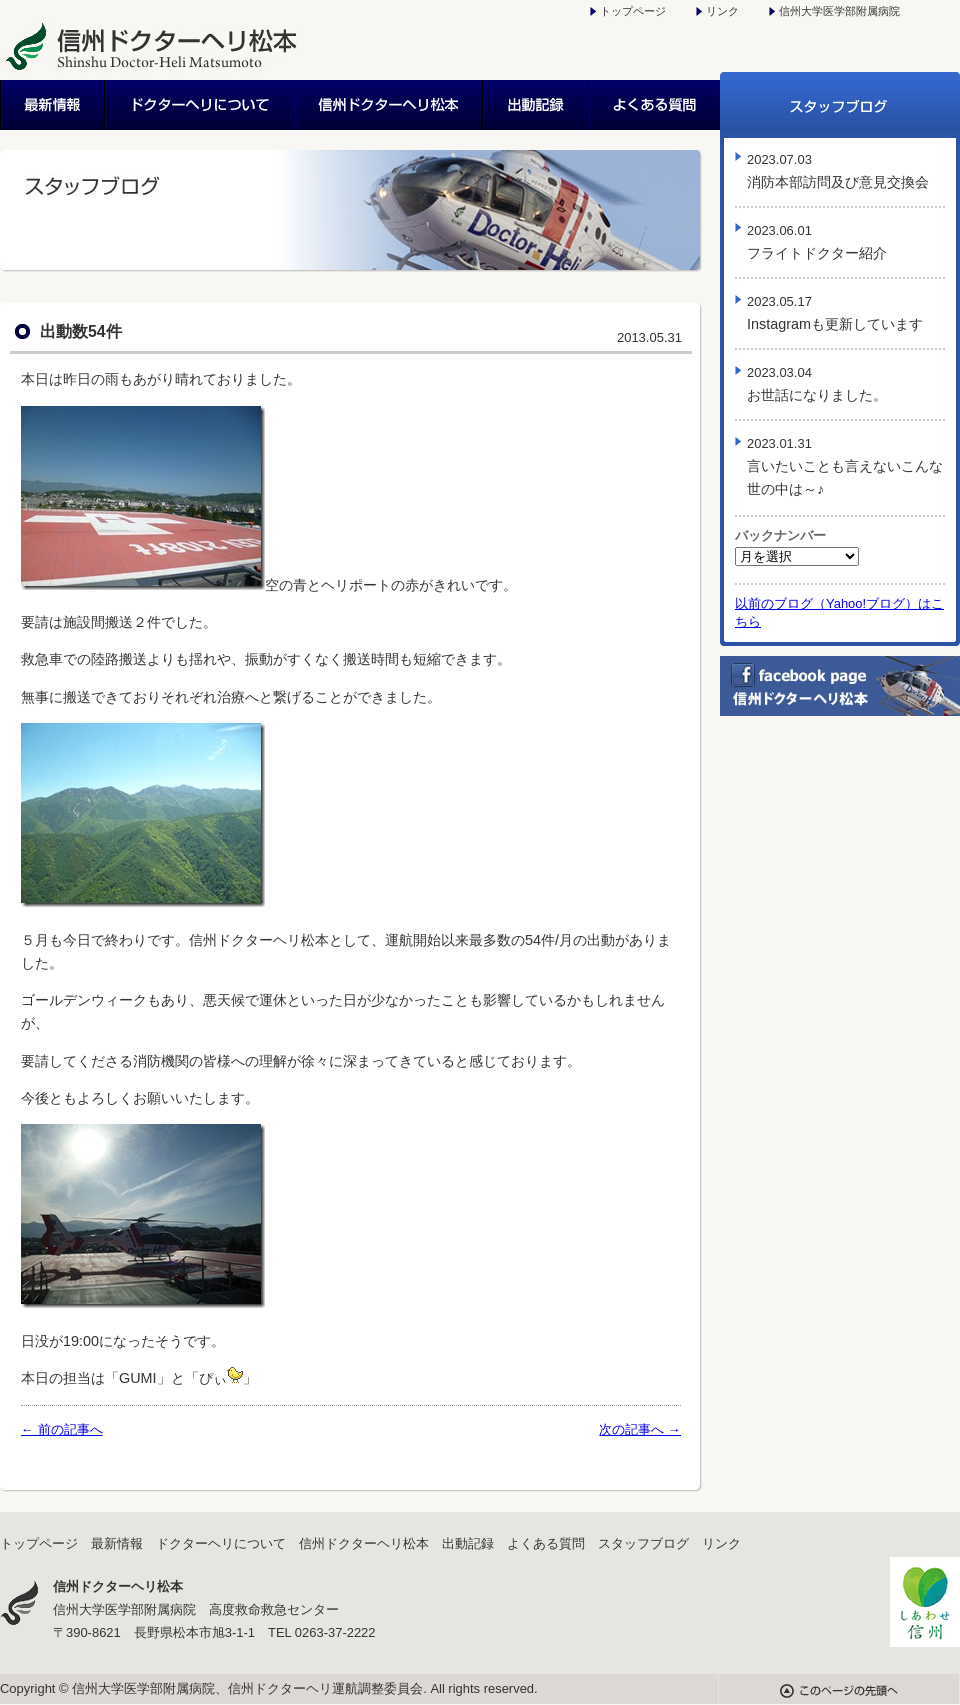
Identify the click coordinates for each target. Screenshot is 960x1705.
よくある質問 (654, 105)
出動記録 (536, 105)
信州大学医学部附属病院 (839, 11)
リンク (722, 11)
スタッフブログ (840, 105)
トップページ (633, 11)
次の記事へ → (640, 1429)
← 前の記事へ (62, 1429)
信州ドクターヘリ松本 (389, 105)
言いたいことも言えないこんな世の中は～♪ (845, 466)
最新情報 (53, 105)
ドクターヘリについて (200, 105)
